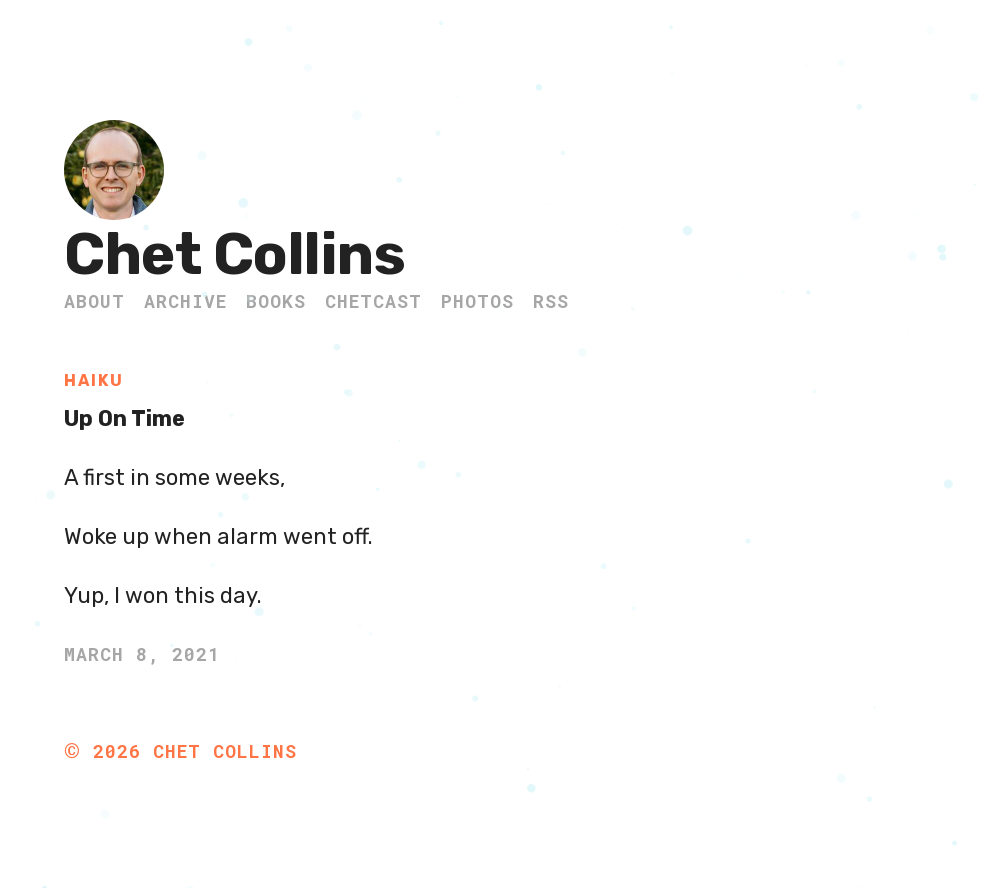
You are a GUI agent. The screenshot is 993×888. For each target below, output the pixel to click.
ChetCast (373, 301)
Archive (185, 301)
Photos (477, 301)
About (94, 301)
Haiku (94, 380)
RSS (551, 301)
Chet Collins (234, 254)
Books (276, 301)
